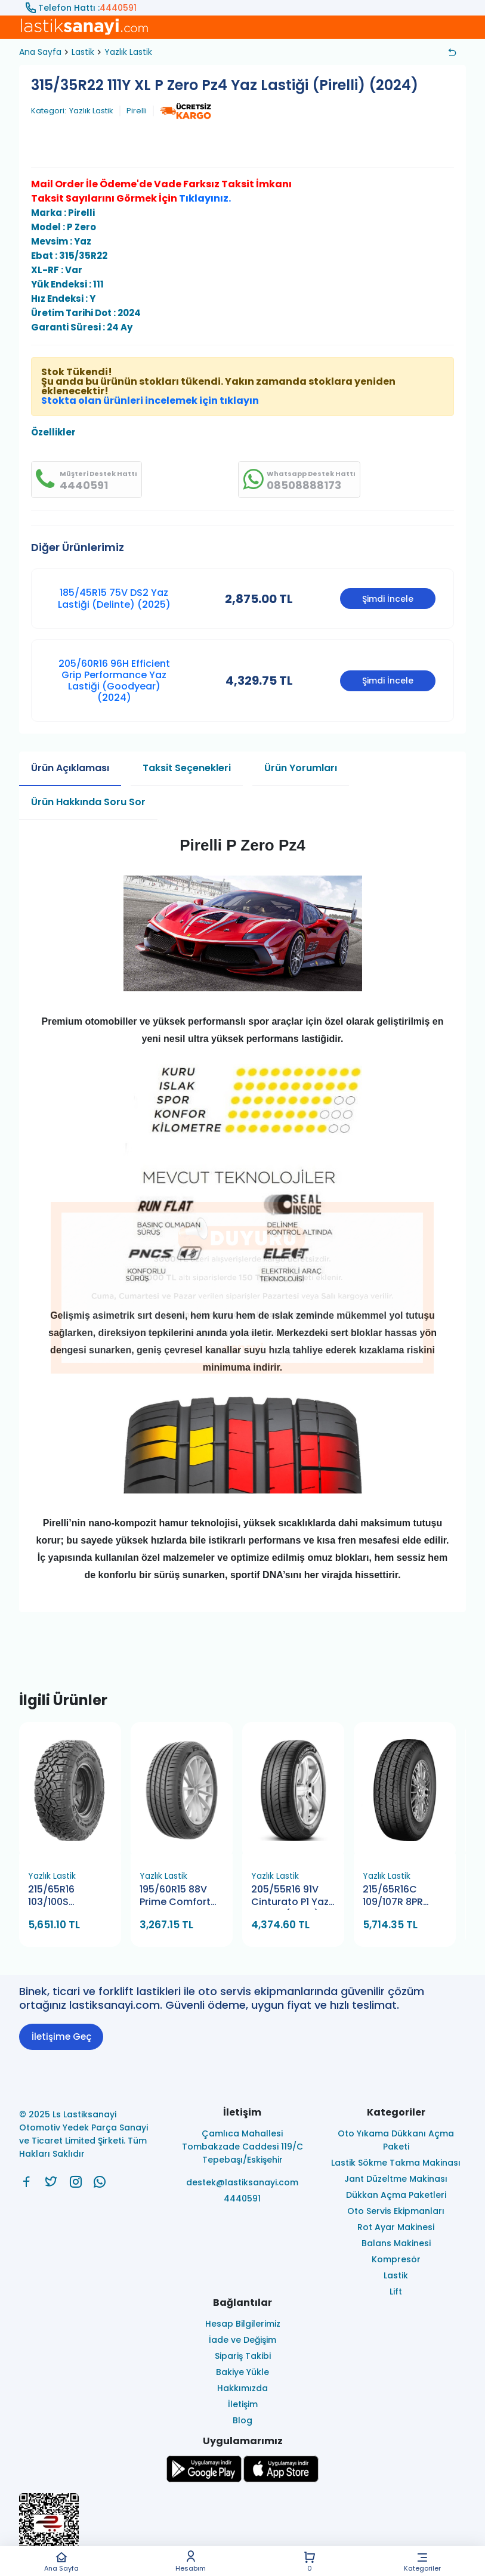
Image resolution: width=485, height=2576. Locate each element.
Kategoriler (423, 2561)
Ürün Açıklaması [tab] (70, 768)
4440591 (118, 8)
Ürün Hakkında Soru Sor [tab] (88, 802)
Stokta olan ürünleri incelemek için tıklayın (150, 400)
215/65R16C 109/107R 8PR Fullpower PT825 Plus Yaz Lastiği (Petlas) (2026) (401, 1896)
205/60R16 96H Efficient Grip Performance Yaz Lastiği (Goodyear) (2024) (114, 681)
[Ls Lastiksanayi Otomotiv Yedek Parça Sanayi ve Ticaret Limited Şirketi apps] (281, 2479)
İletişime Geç (61, 2036)
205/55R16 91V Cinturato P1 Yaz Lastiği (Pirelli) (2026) (290, 1896)
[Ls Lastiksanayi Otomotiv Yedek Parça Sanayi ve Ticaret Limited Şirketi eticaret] (242, 2529)
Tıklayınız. (205, 198)
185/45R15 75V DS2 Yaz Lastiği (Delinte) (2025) (114, 598)
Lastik (83, 52)
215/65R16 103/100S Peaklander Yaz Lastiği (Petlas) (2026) (65, 1896)
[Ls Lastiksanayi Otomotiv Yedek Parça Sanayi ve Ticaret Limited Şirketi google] (204, 2479)
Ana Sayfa (61, 2561)
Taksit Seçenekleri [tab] (187, 768)
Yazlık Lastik (128, 52)
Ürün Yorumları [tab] (300, 768)
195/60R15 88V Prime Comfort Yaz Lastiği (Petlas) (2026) (177, 1896)
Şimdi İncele (387, 599)
